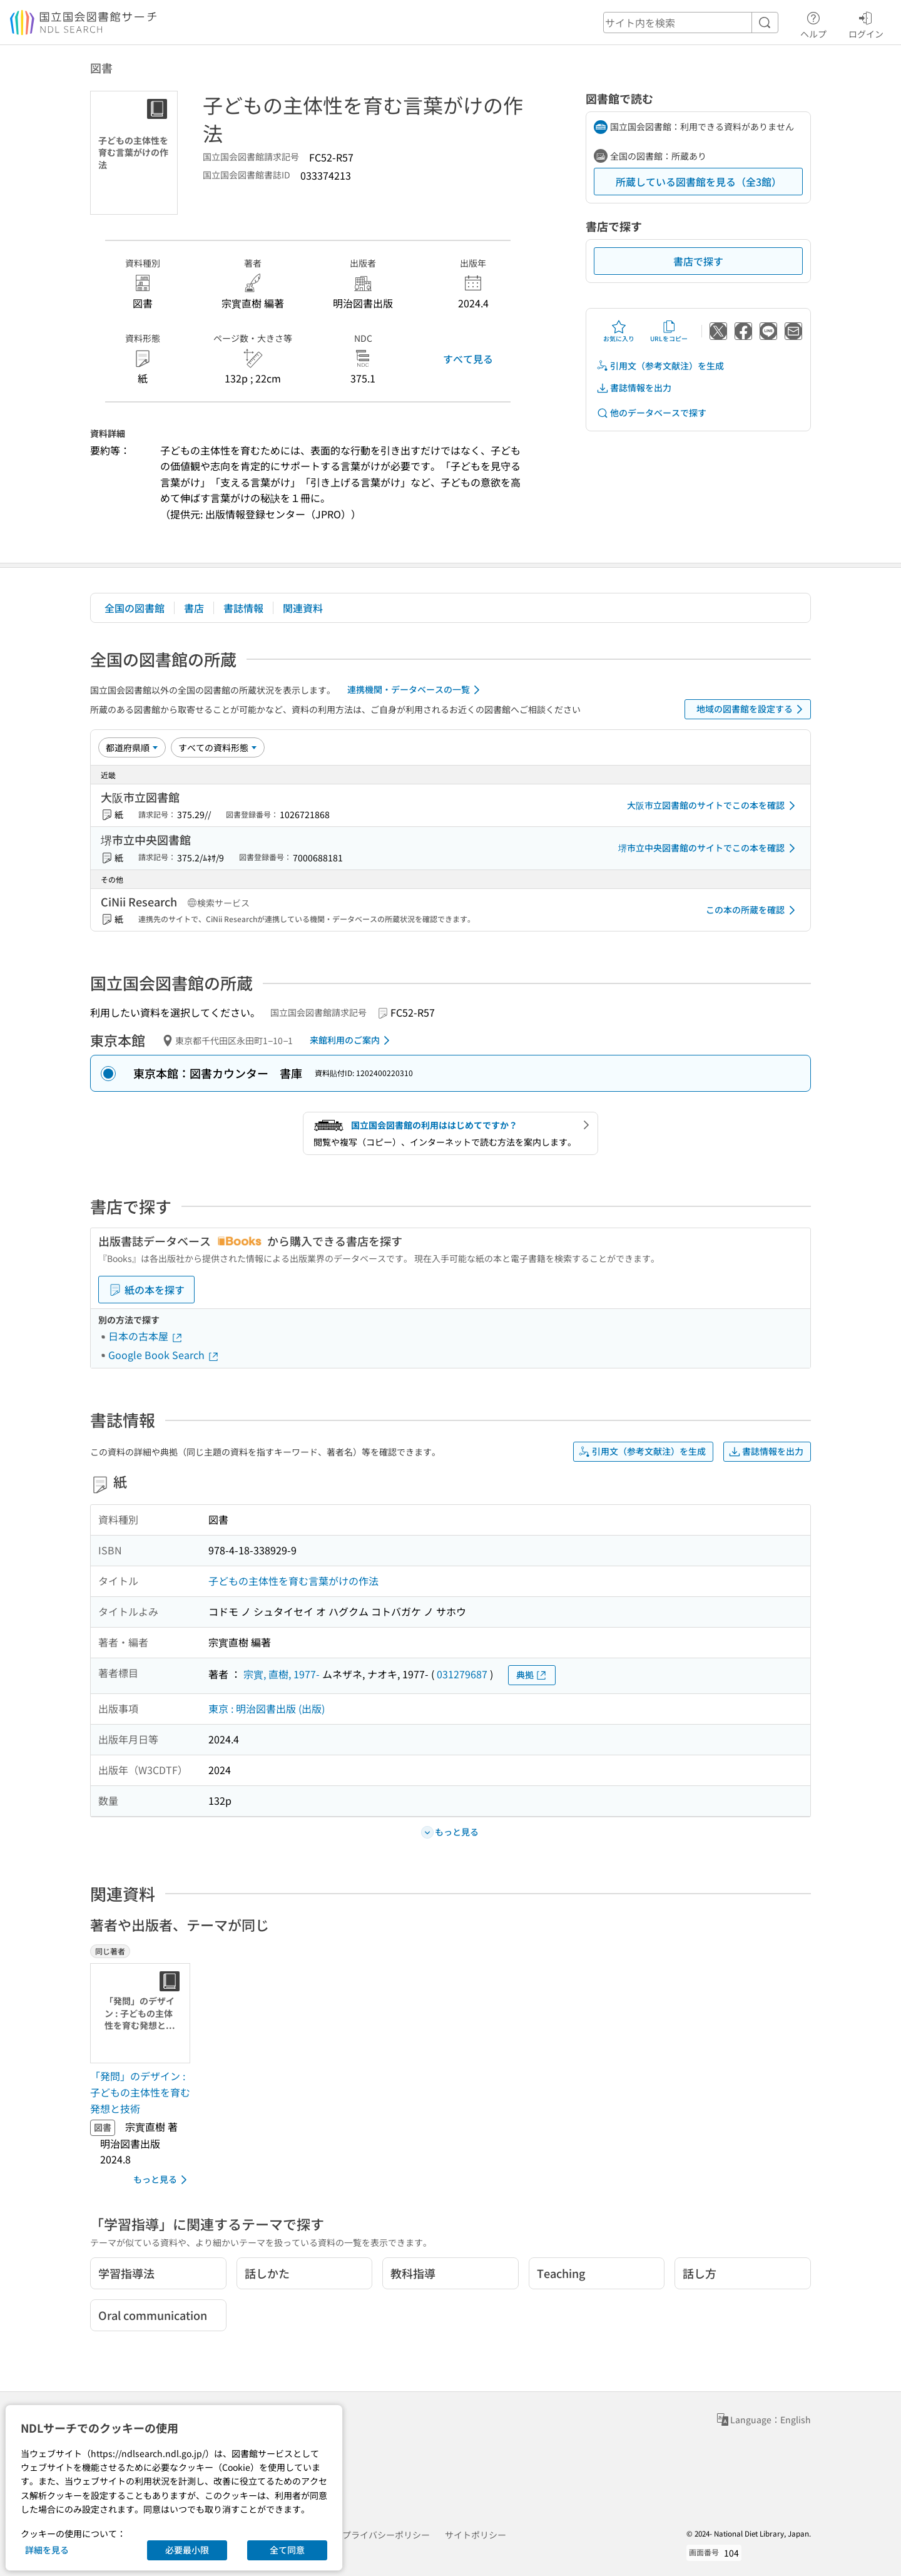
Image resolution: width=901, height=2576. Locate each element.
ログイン (865, 23)
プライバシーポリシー (386, 2534)
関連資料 (303, 607)
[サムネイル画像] (142, 2013)
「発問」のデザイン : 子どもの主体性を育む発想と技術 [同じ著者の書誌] (140, 2091)
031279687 (462, 1673)
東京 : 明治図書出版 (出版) (266, 1708)
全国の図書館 (134, 607)
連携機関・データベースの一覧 (415, 689)
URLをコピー (669, 331)
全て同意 (287, 2549)
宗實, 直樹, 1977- (281, 1673)
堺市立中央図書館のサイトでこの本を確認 (709, 848)
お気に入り (618, 331)
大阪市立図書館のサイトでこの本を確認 (713, 805)
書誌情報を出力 (633, 387)
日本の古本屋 (145, 1335)
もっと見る (162, 2179)
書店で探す (698, 261)
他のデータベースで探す (651, 412)
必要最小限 (187, 2549)
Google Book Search (164, 1354)
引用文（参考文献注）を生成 (660, 365)
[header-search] (690, 22)
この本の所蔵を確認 (753, 910)
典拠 (531, 1674)
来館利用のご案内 (352, 1040)
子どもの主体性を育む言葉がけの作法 (293, 1580)
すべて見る (468, 358)
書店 (194, 607)
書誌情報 (243, 607)
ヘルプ (813, 23)
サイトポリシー (475, 2534)
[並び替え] (132, 747)
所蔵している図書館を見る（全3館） (698, 181)
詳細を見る (47, 2549)
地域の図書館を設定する (751, 709)
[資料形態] (218, 747)
